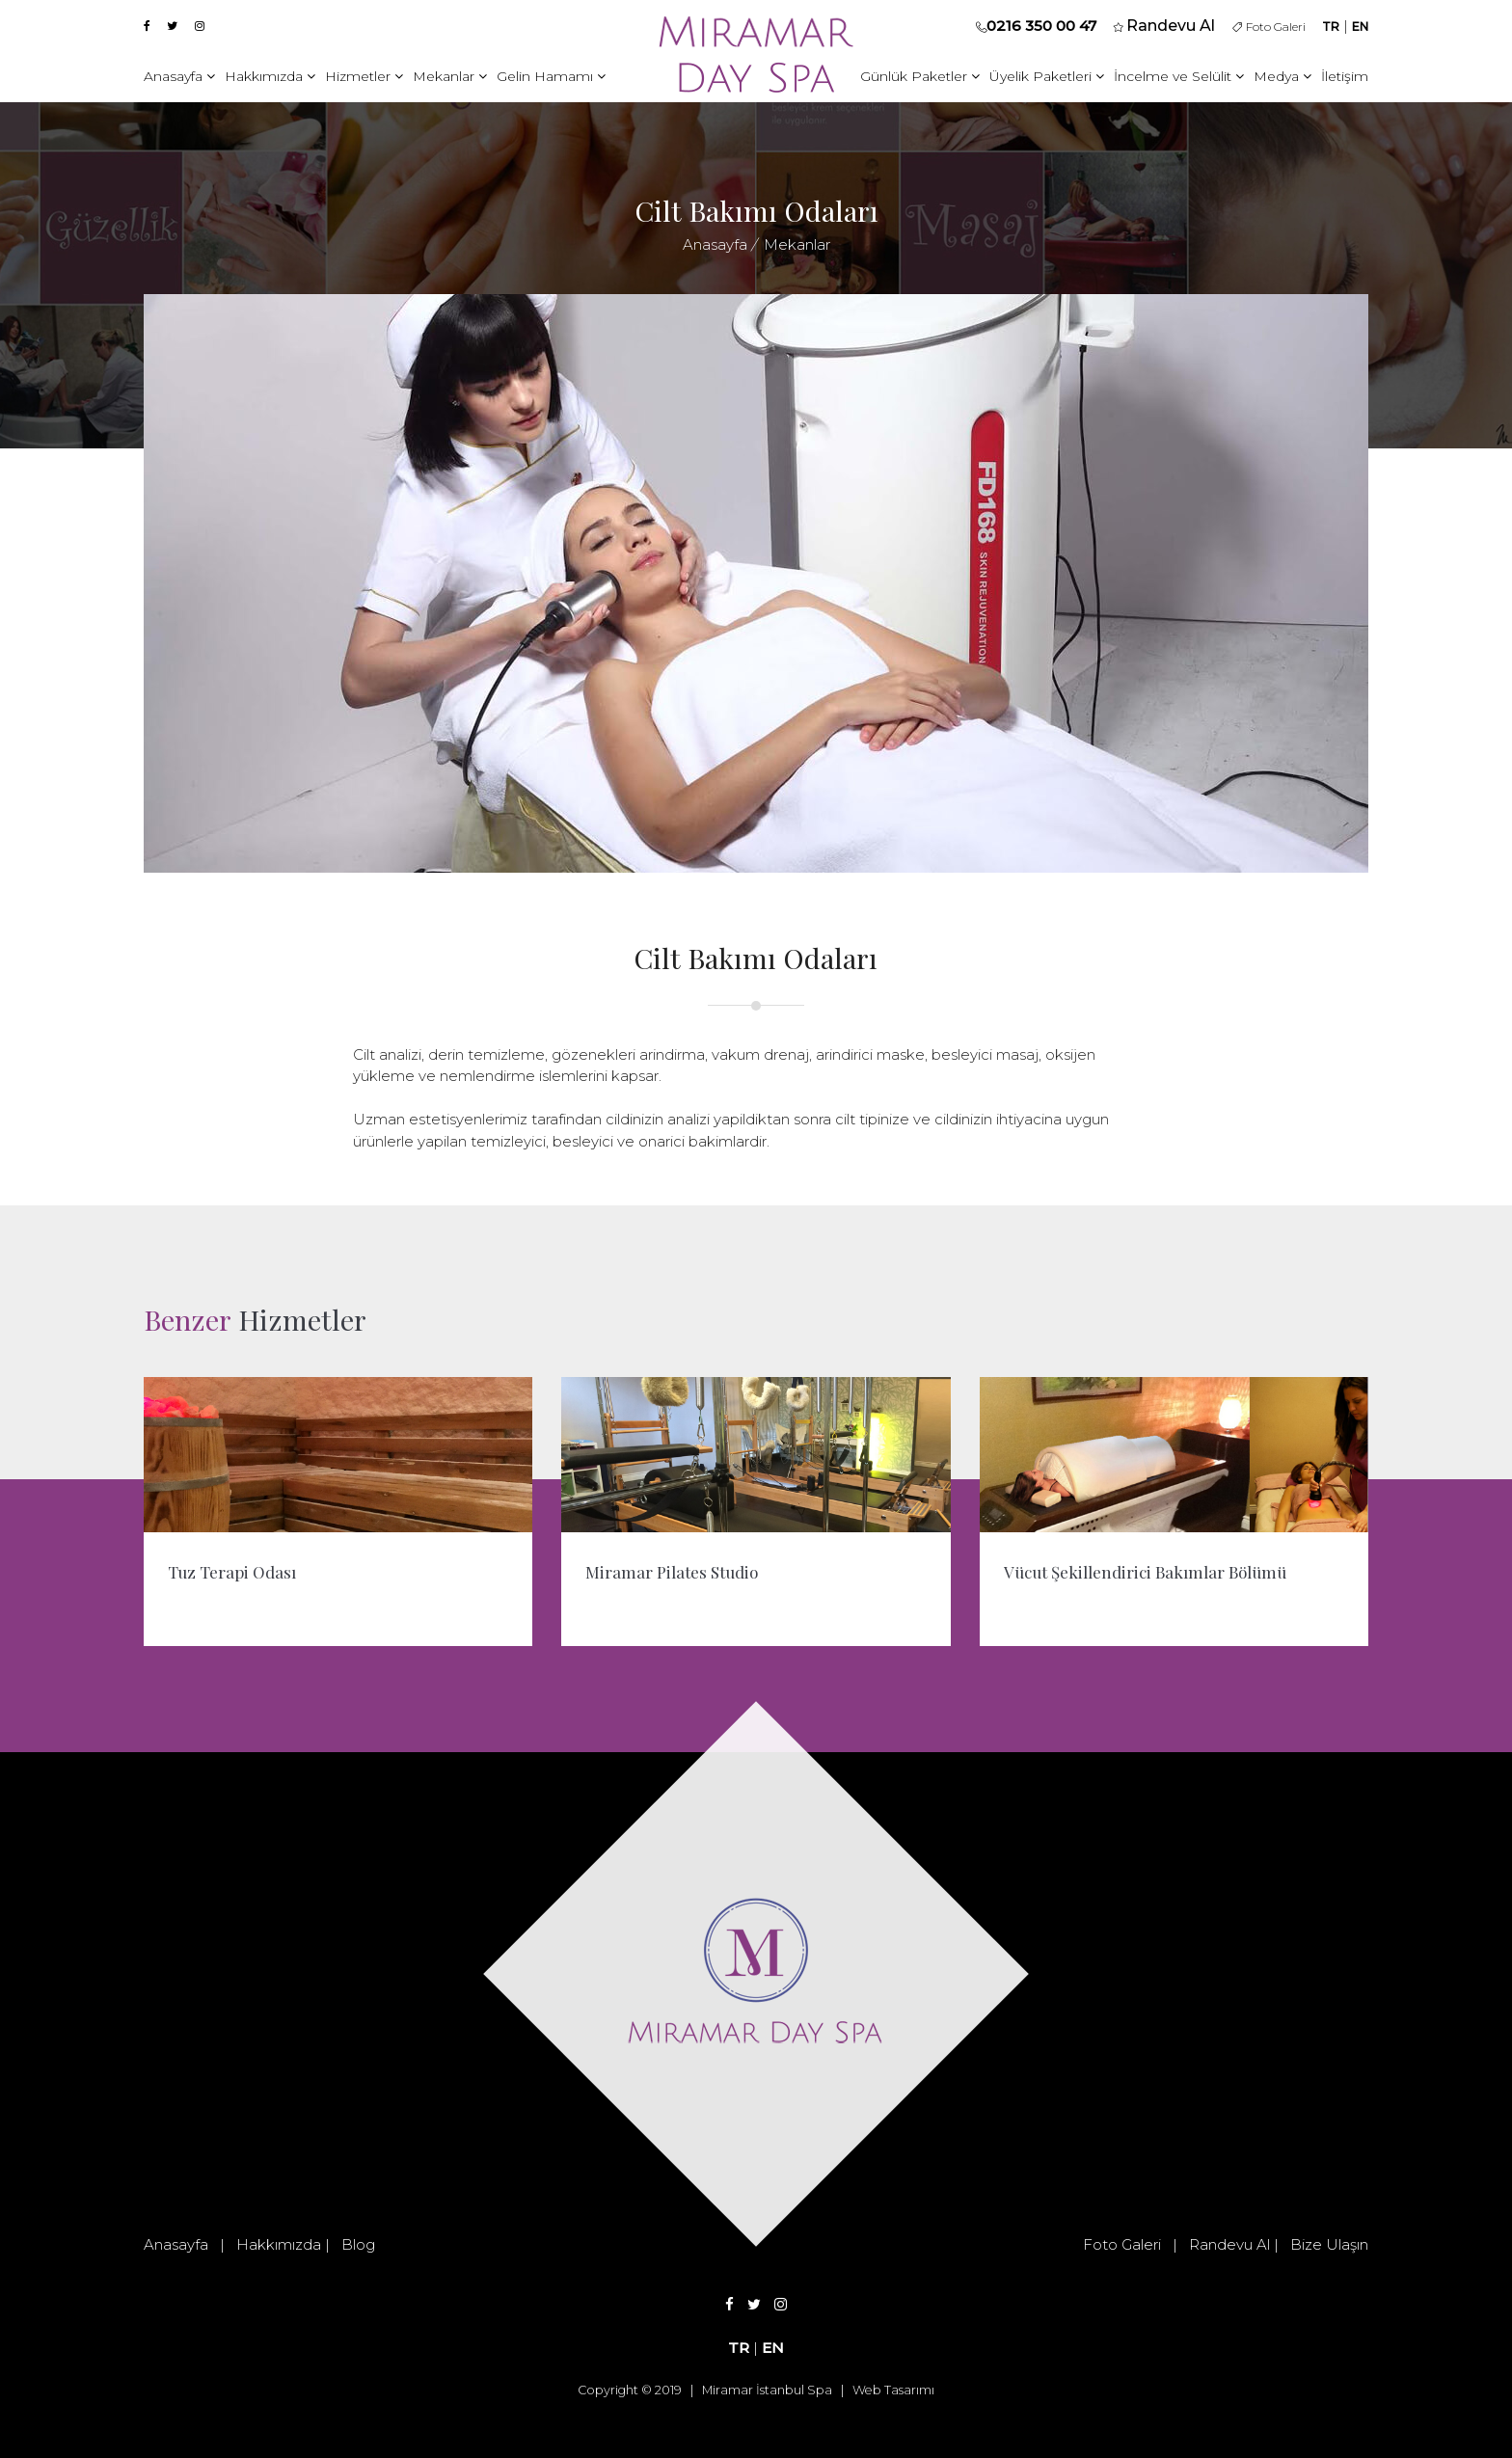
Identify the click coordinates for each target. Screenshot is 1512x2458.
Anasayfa (179, 76)
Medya (1282, 76)
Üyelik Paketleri (1046, 76)
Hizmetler (364, 76)
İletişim (1344, 76)
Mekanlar (450, 76)
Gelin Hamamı (551, 76)
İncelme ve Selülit (1179, 76)
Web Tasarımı (893, 2390)
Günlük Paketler (920, 76)
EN (1360, 26)
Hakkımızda (270, 76)
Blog (358, 2244)
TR (1330, 26)
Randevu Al (1229, 2244)
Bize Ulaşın (1329, 2244)
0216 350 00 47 (1041, 25)
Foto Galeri (1269, 26)
